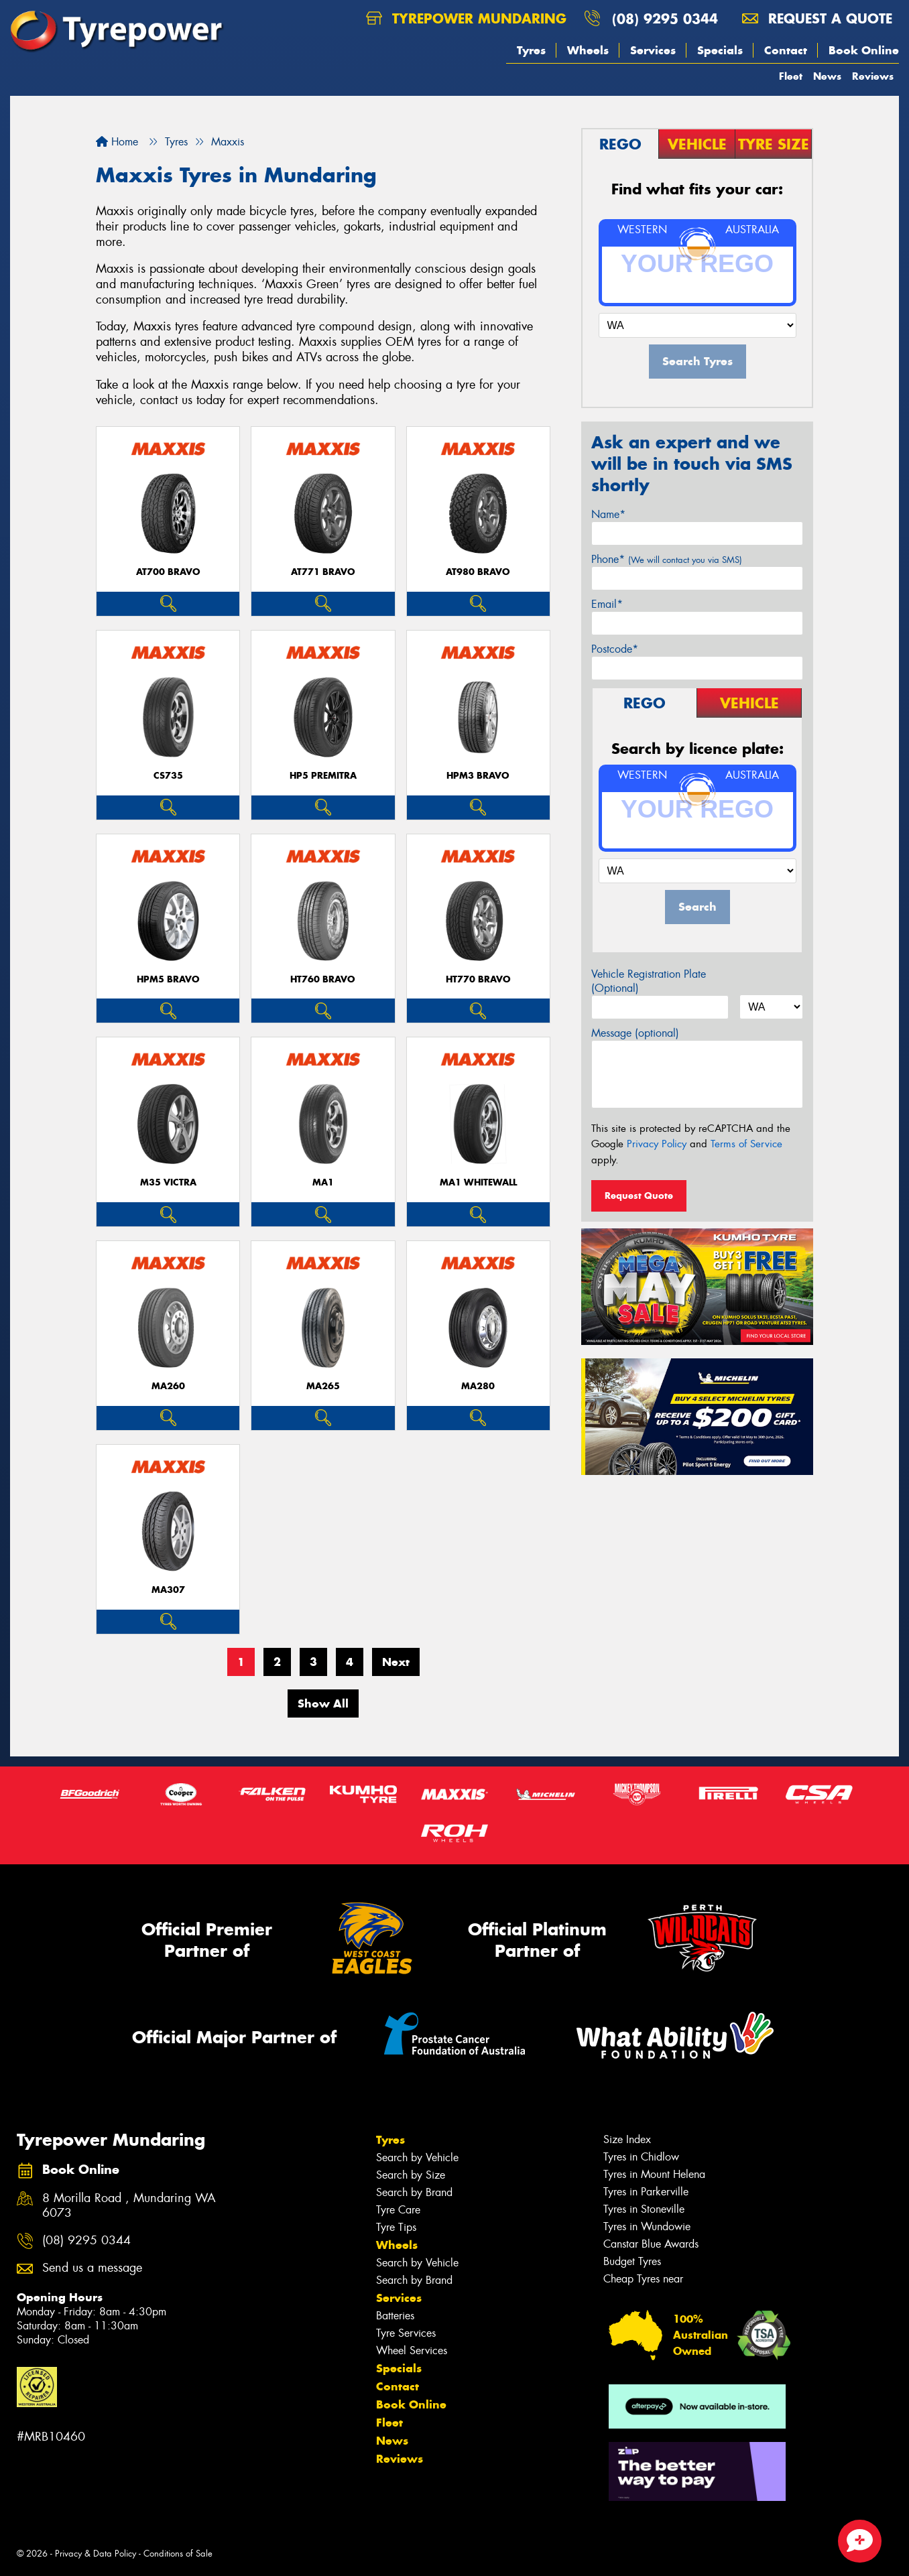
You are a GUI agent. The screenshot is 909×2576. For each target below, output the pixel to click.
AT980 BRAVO (478, 572)
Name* (608, 514)
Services (653, 50)
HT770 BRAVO (478, 979)
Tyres (531, 50)
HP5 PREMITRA (323, 775)
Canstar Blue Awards (651, 2244)
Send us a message (92, 2268)
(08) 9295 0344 (665, 18)
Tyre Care (398, 2210)
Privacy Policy (656, 1144)
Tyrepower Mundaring (466, 18)
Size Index (627, 2139)
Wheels (588, 50)
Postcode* (614, 649)
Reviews (873, 76)
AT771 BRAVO (323, 572)
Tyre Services (406, 2333)
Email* (607, 604)
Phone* (666, 559)
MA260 (168, 1386)
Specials (720, 50)
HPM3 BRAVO (477, 775)
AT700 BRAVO (168, 572)
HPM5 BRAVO (168, 979)
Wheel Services (411, 2350)
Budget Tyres (632, 2261)
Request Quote (639, 1195)
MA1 (323, 1182)
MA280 (478, 1386)
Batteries (395, 2316)
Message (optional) (635, 1033)
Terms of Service (746, 1144)
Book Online (864, 50)
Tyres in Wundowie (646, 2226)
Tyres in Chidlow (641, 2157)
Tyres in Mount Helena (654, 2174)
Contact (785, 50)
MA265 (323, 1386)
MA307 (168, 1590)
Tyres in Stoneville (643, 2209)
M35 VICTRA (168, 1182)
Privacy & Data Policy (95, 2553)
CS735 (168, 775)
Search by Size (410, 2175)
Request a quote (817, 18)
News (827, 76)
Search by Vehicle (417, 2157)
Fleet (790, 76)
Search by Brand (414, 2192)
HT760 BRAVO (322, 979)
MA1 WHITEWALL (478, 1182)
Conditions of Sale (178, 2553)
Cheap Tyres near (643, 2279)
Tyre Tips (396, 2227)
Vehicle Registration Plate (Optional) (648, 981)
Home (117, 142)
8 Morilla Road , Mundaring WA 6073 (129, 2206)
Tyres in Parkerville (645, 2192)
